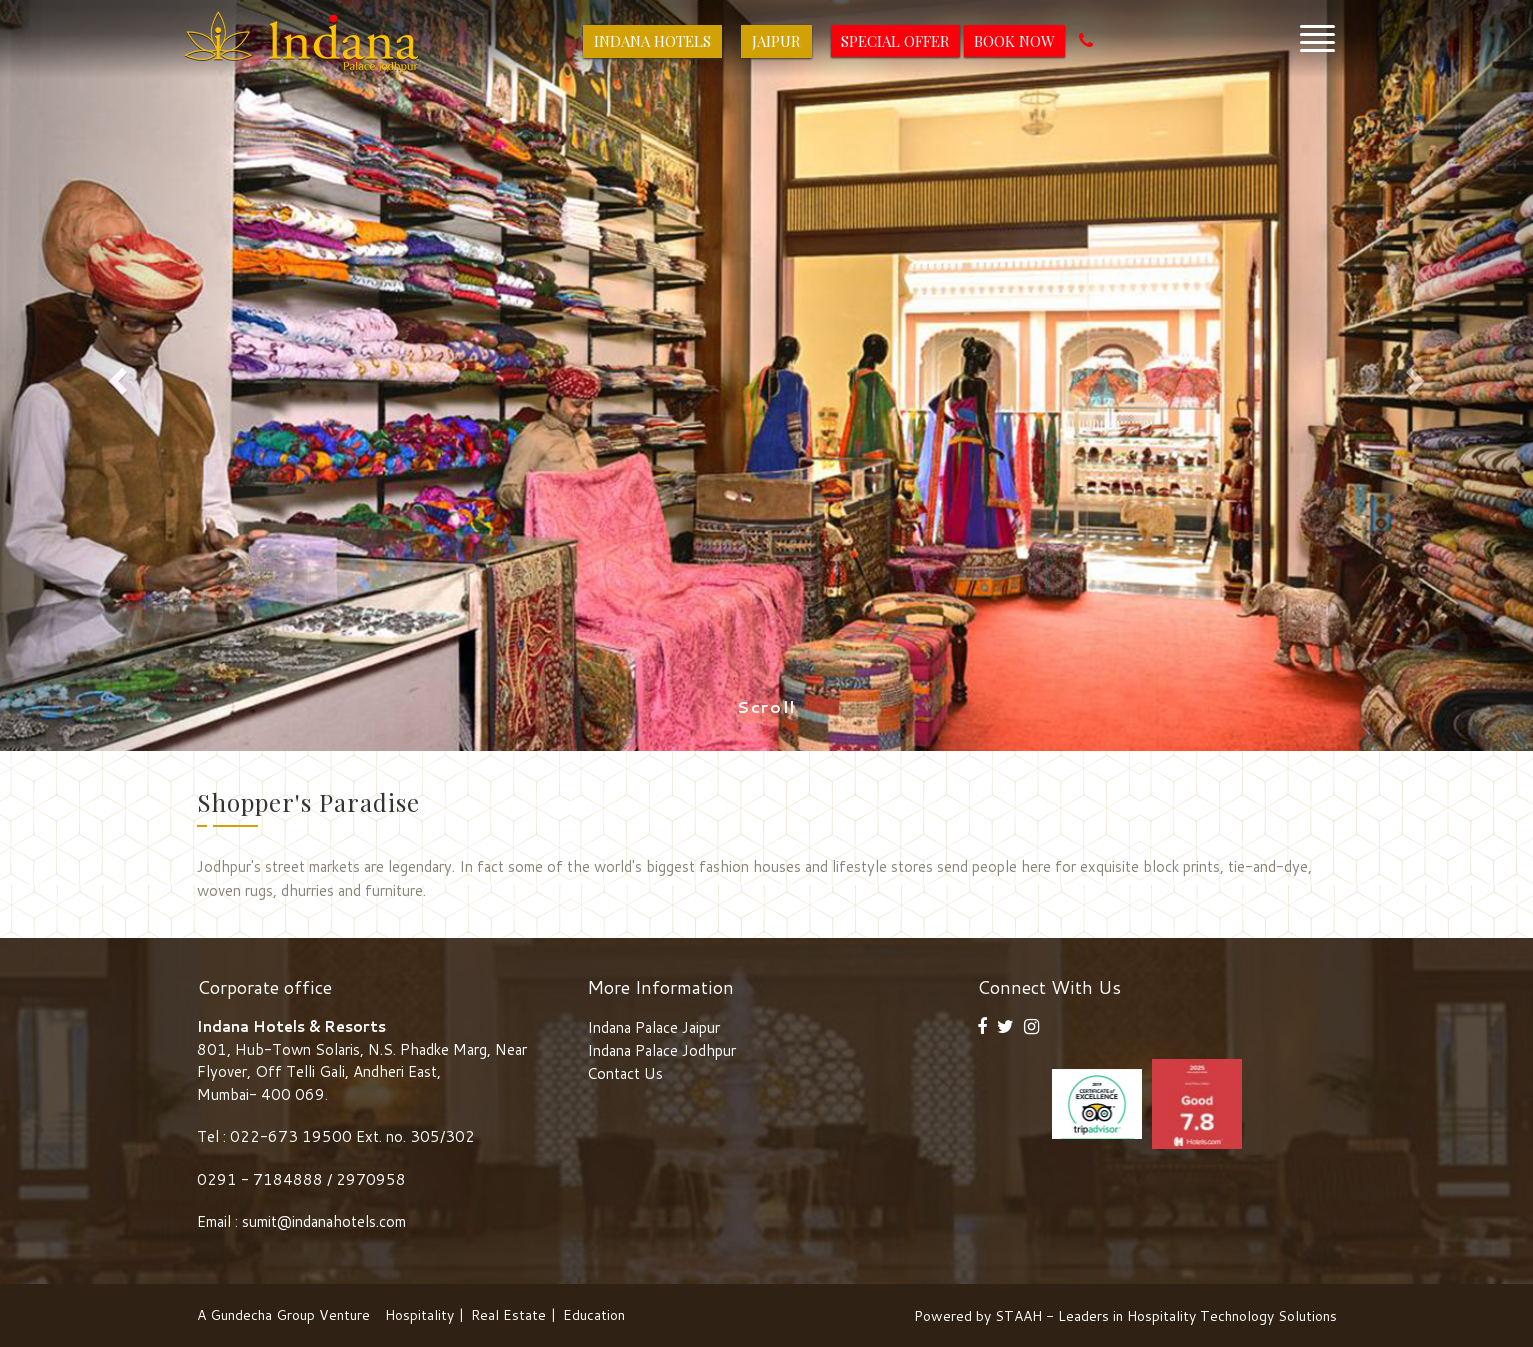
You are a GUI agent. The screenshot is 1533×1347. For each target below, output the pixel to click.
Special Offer (895, 41)
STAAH (1018, 1316)
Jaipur (776, 41)
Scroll (766, 707)
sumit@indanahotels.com (324, 1221)
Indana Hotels (652, 41)
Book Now (1014, 41)
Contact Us (625, 1073)
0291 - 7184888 (262, 1179)
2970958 (371, 1179)
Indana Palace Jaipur (653, 1027)
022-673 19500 (291, 1136)
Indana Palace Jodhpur (661, 1050)
